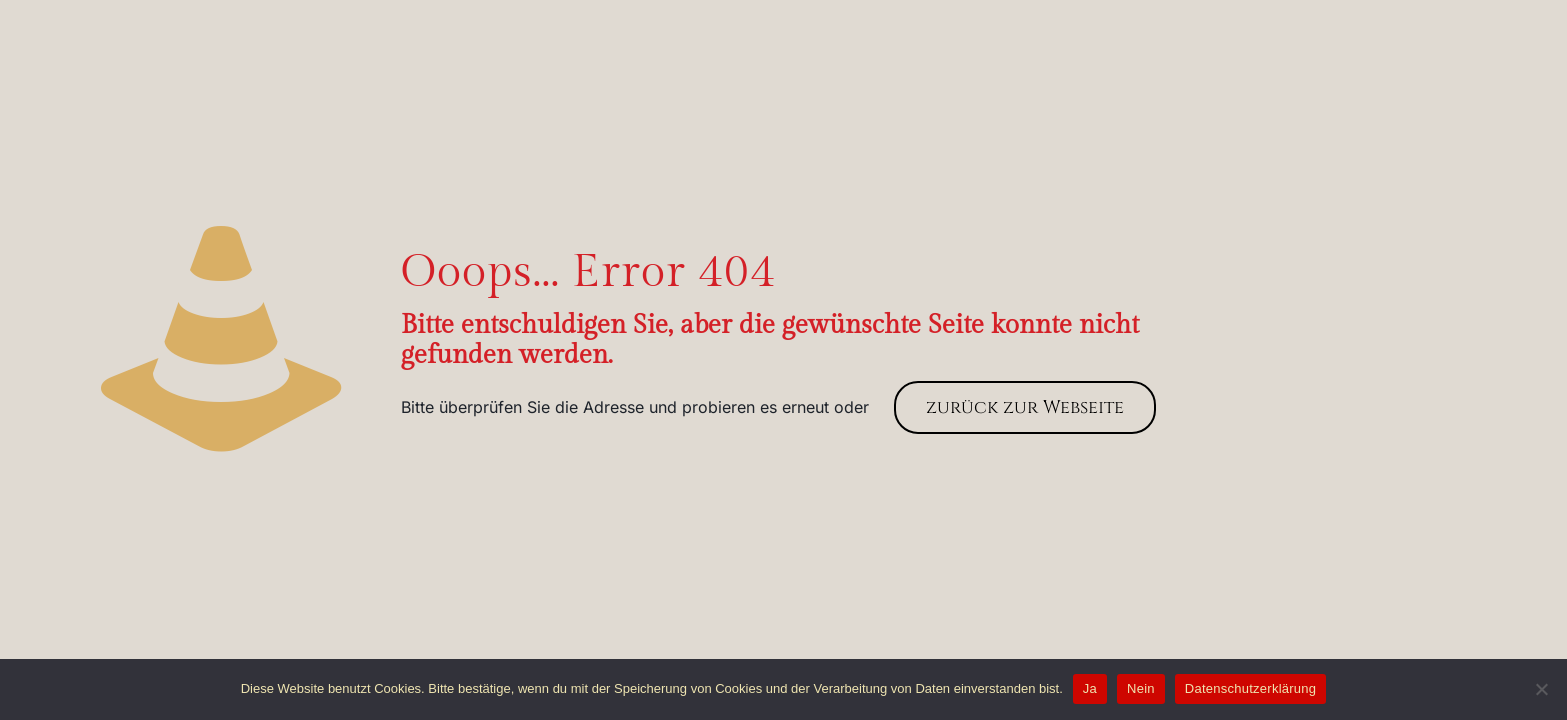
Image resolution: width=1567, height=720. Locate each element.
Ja (1090, 688)
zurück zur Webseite (1025, 407)
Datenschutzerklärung (1250, 688)
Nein (1141, 688)
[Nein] (1542, 689)
